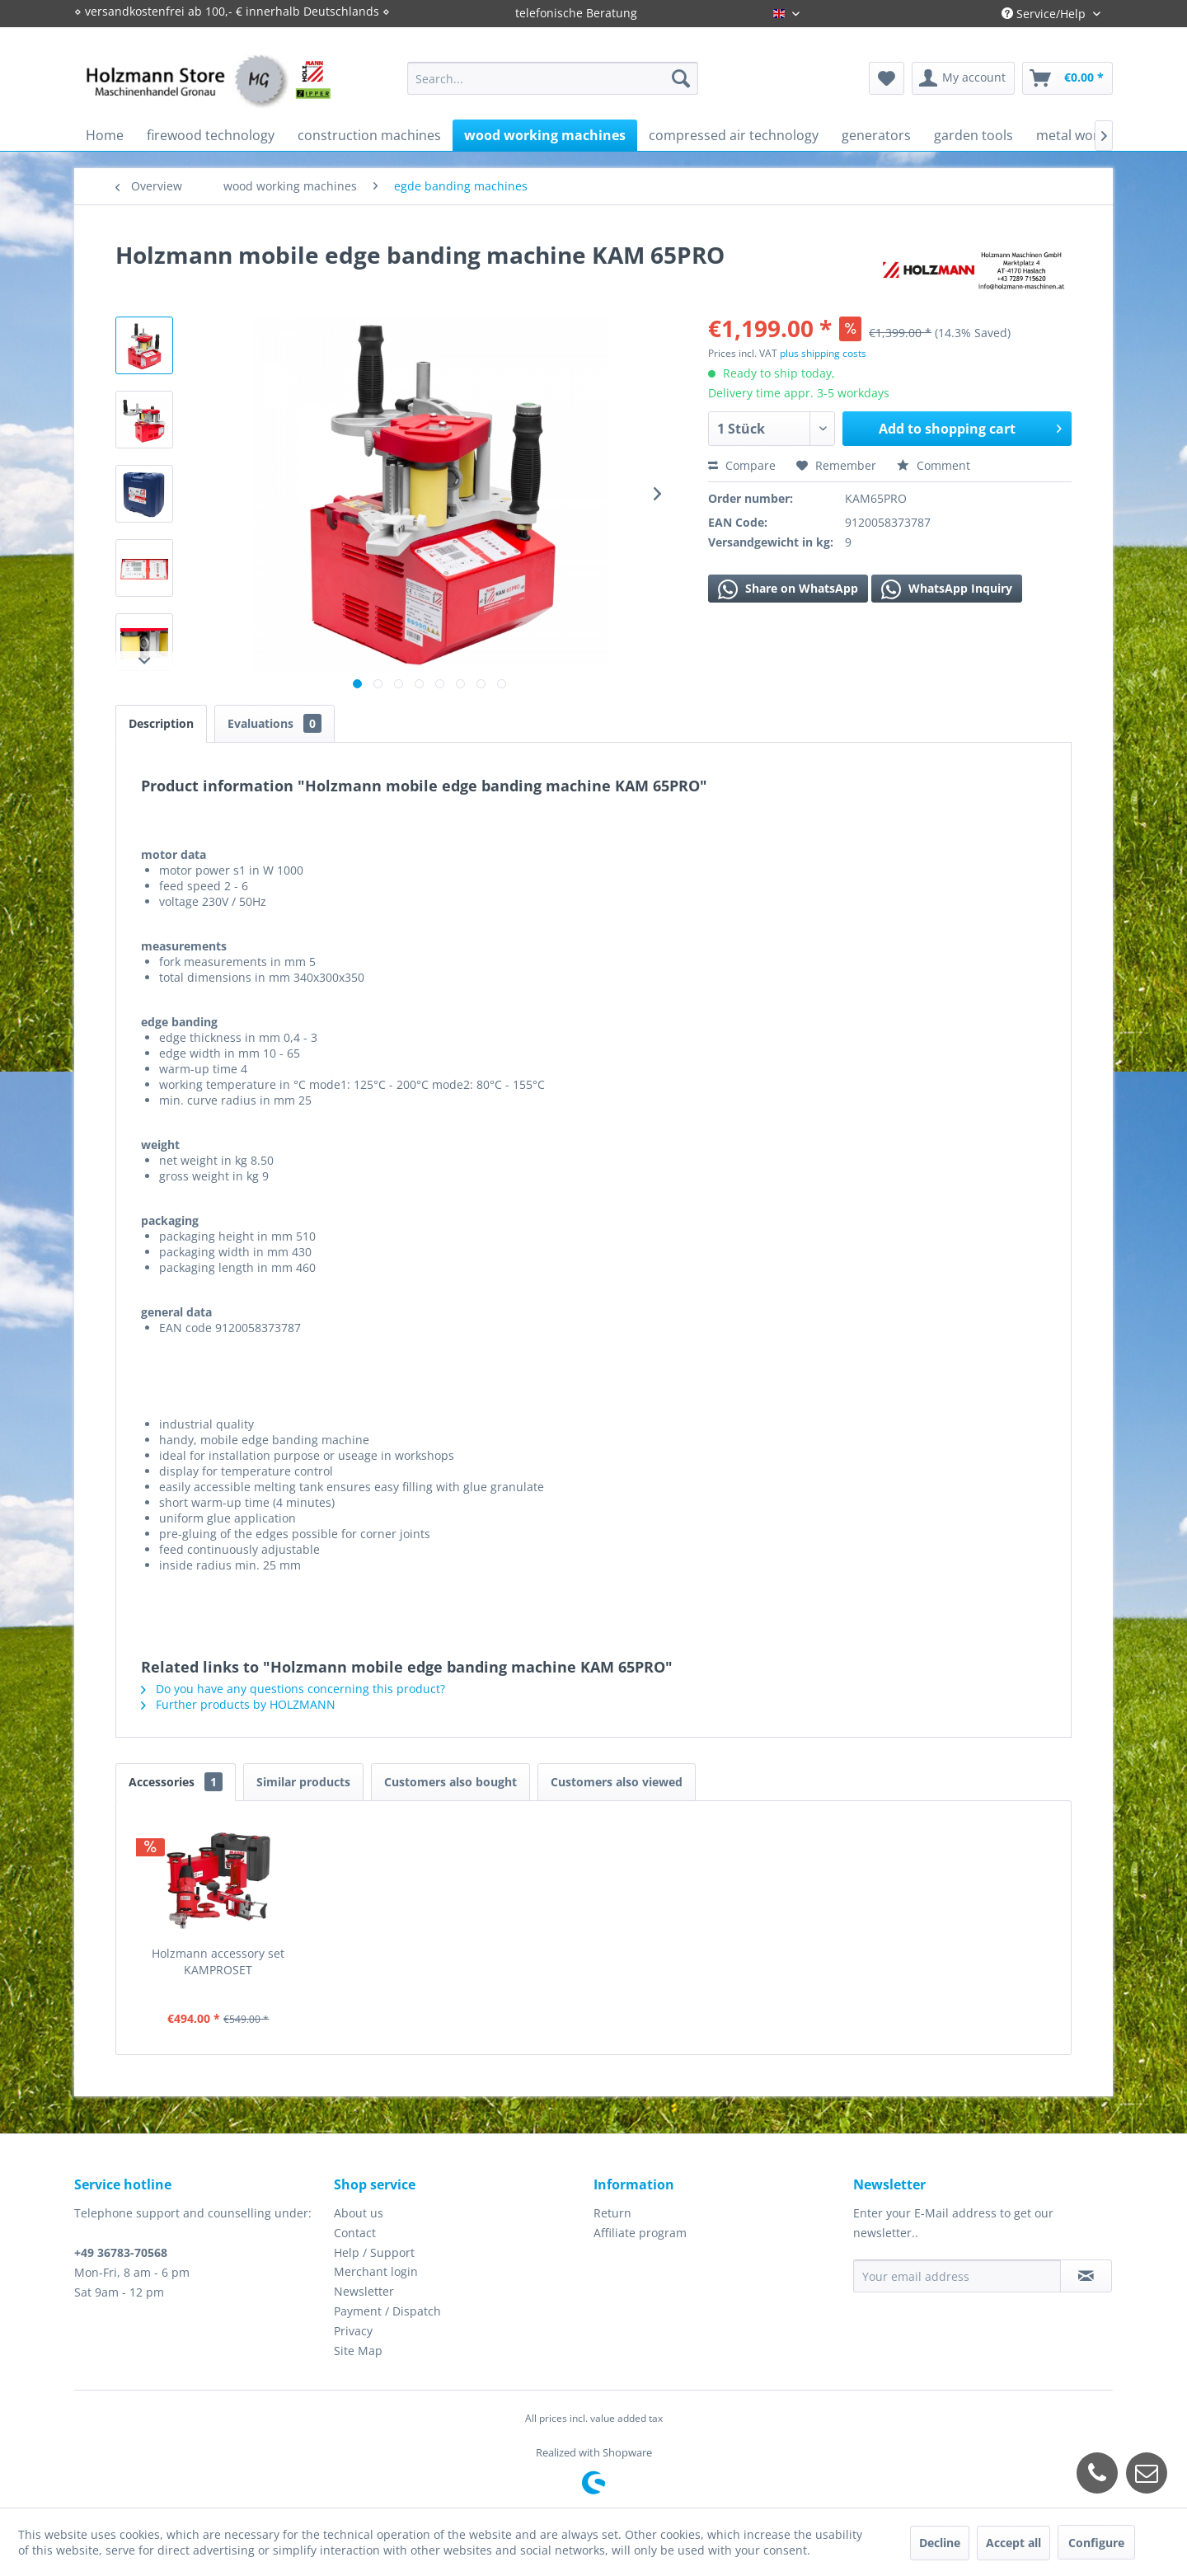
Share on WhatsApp (788, 589)
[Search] (681, 78)
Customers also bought (450, 1782)
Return (612, 2213)
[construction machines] (369, 135)
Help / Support (374, 2252)
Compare (742, 465)
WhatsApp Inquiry (946, 589)
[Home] (104, 135)
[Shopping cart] (1067, 78)
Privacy (353, 2331)
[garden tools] (973, 135)
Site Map (358, 2350)
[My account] (963, 78)
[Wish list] (886, 78)
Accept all (1013, 2542)
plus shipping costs (823, 353)
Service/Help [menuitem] (1045, 13)
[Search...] (552, 78)
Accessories (176, 1782)
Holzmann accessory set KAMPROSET (218, 1961)
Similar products (303, 1782)
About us (358, 2213)
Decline (939, 2542)
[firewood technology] (210, 135)
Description (161, 723)
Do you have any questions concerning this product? (293, 1688)
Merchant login (376, 2271)
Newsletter (364, 2291)
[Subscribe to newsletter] (1086, 2275)
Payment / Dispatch (387, 2311)
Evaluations (274, 723)
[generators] (876, 135)
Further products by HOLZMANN (238, 1704)
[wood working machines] (545, 135)
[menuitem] (552, 78)
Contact (355, 2233)
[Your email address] (957, 2275)
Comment (933, 465)
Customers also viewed (617, 1782)
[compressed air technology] (733, 135)
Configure (1096, 2542)
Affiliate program (640, 2233)
